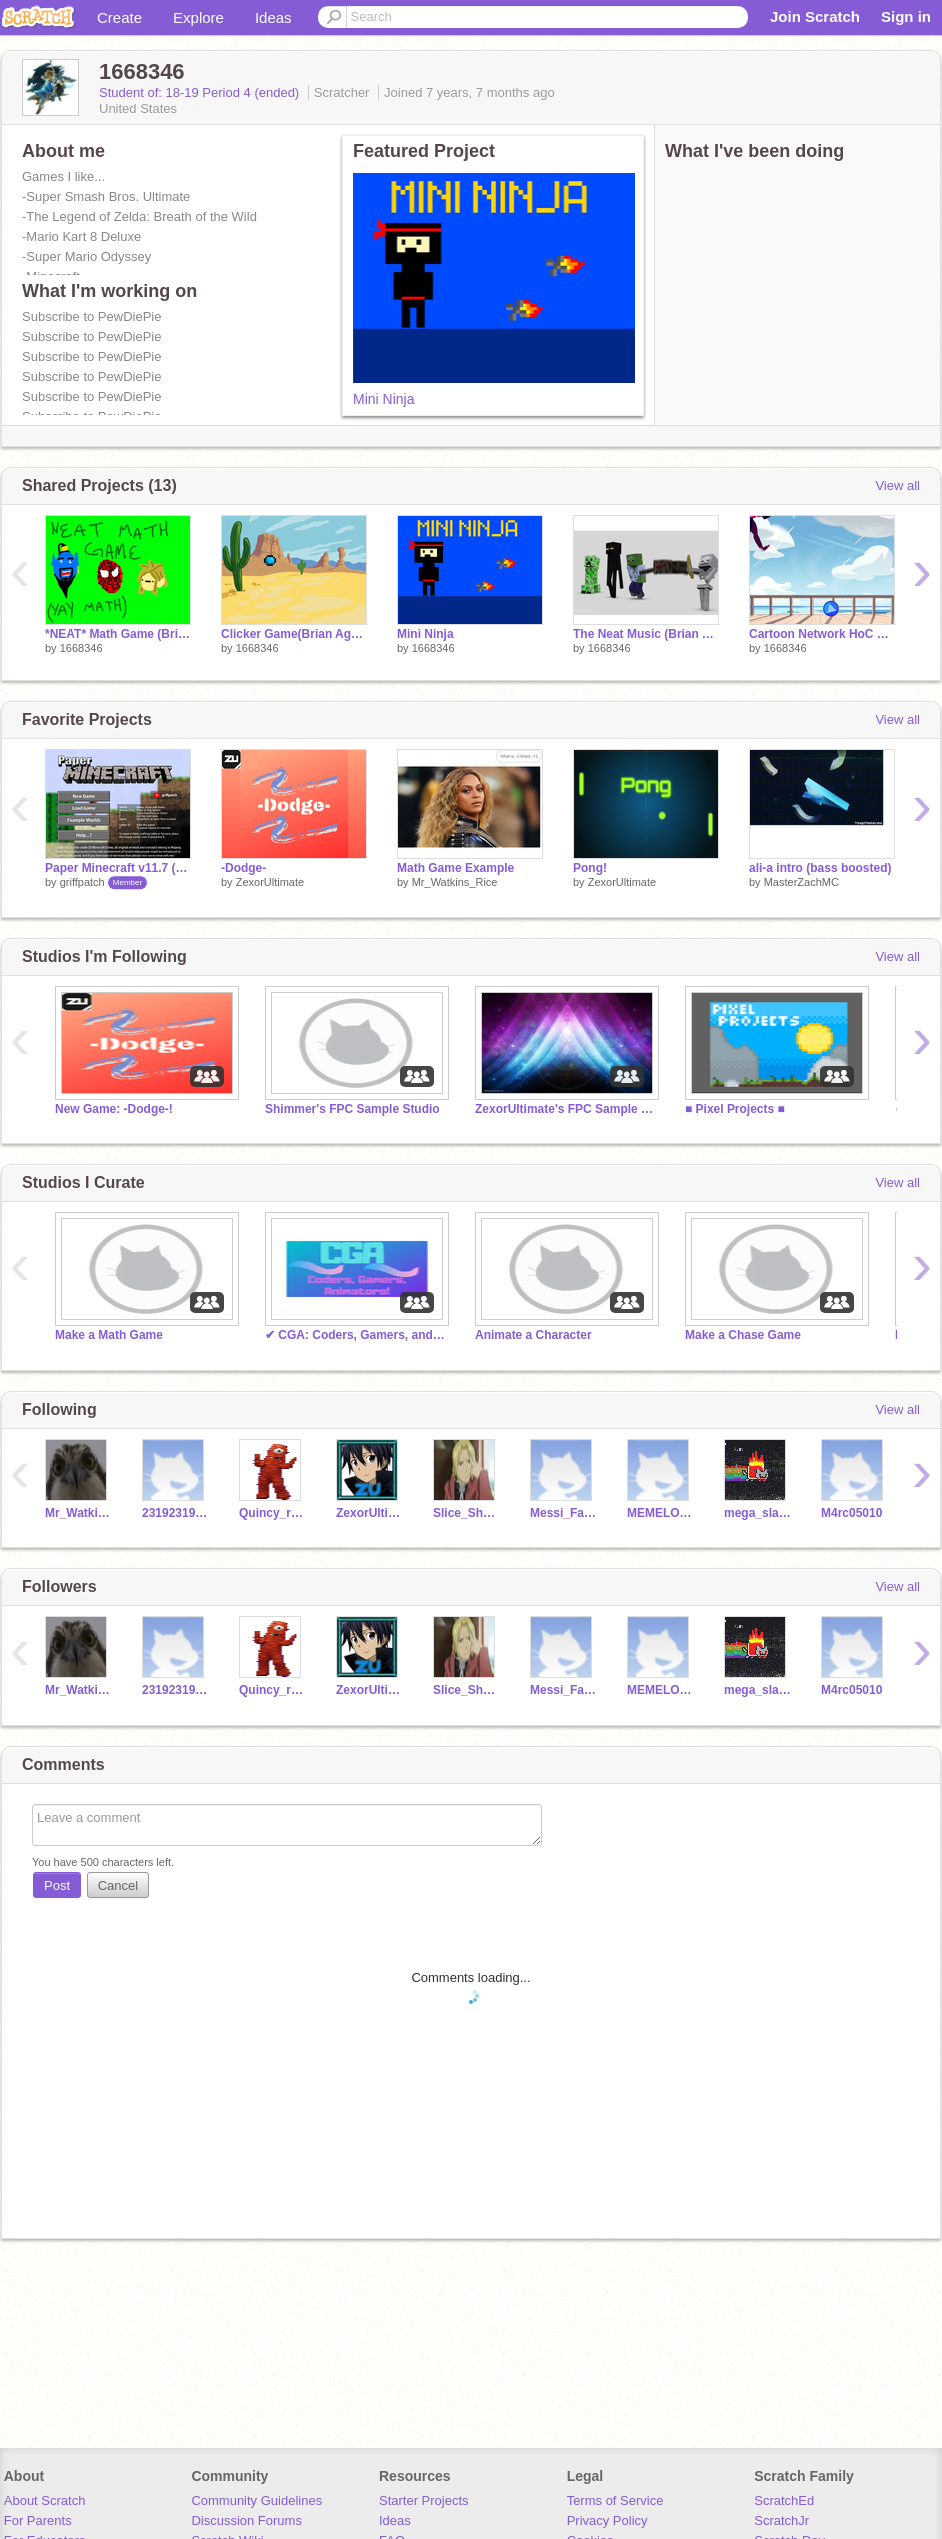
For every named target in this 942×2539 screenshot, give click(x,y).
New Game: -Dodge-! (114, 1109)
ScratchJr (781, 2520)
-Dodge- (243, 868)
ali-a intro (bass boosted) (820, 868)
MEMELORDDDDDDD (660, 1513)
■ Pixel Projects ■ (735, 1109)
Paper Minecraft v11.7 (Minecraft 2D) (118, 868)
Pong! (590, 868)
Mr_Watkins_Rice (455, 882)
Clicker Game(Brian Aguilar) (294, 634)
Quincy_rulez (272, 1513)
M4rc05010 (851, 1513)
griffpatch (82, 882)
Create (119, 17)
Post (57, 1885)
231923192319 (175, 1513)
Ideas (273, 17)
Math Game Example (455, 868)
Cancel (118, 1885)
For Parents (38, 2520)
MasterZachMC (801, 882)
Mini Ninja (383, 399)
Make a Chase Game (743, 1335)
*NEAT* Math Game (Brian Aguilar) (118, 634)
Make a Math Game (109, 1335)
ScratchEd (784, 2500)
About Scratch (45, 2500)
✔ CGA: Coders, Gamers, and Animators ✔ (355, 1335)
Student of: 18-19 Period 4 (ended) (201, 92)
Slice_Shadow (466, 1513)
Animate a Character (533, 1335)
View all (897, 485)
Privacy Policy (607, 2520)
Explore (198, 17)
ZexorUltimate (270, 882)
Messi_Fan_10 (563, 1513)
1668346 (81, 648)
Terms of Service (615, 2500)
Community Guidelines (256, 2500)
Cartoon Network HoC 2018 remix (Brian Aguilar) (822, 634)
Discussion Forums (246, 2520)
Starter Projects (424, 2500)
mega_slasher (757, 1513)
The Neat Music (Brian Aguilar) (646, 634)
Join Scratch (815, 16)
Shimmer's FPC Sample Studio (352, 1109)
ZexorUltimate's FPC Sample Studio (565, 1109)
